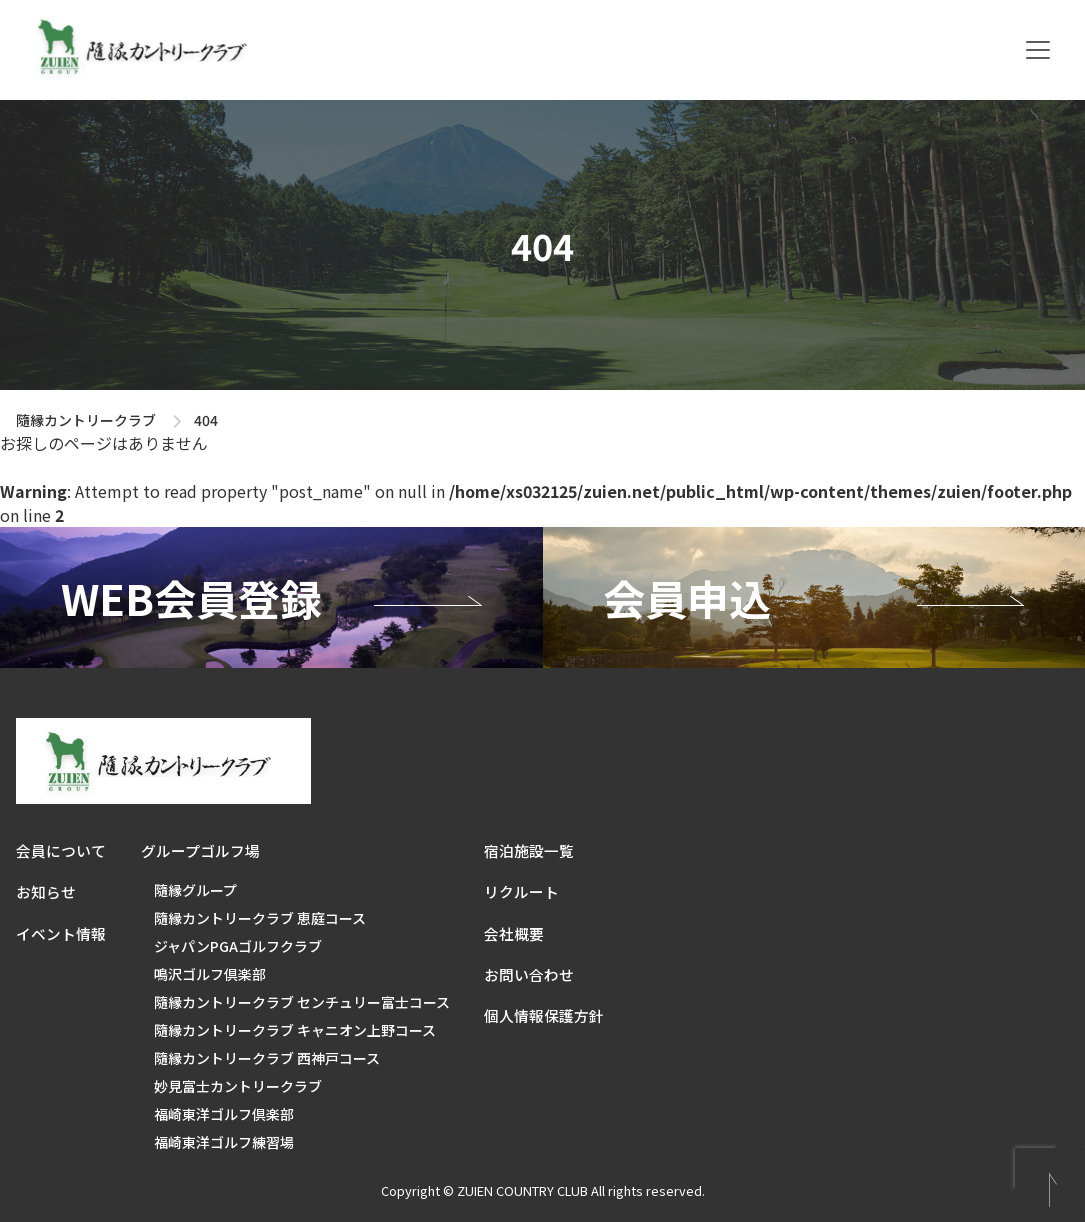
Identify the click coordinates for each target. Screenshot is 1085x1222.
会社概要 (514, 933)
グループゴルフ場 (200, 850)
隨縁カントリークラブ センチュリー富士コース (302, 1002)
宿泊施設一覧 (529, 850)
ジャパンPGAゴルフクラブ (238, 946)
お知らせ (46, 891)
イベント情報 (61, 933)
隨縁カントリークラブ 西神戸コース (267, 1058)
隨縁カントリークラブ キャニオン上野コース (295, 1030)
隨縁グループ (195, 890)
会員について (61, 850)
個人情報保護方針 (544, 1015)
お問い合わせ (529, 974)
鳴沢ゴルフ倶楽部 (210, 974)
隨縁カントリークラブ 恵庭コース (260, 918)
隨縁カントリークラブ (86, 420)
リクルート (521, 891)
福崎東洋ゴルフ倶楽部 (224, 1114)
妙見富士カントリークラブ (238, 1086)
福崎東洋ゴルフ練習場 (224, 1142)
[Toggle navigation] (1038, 50)
